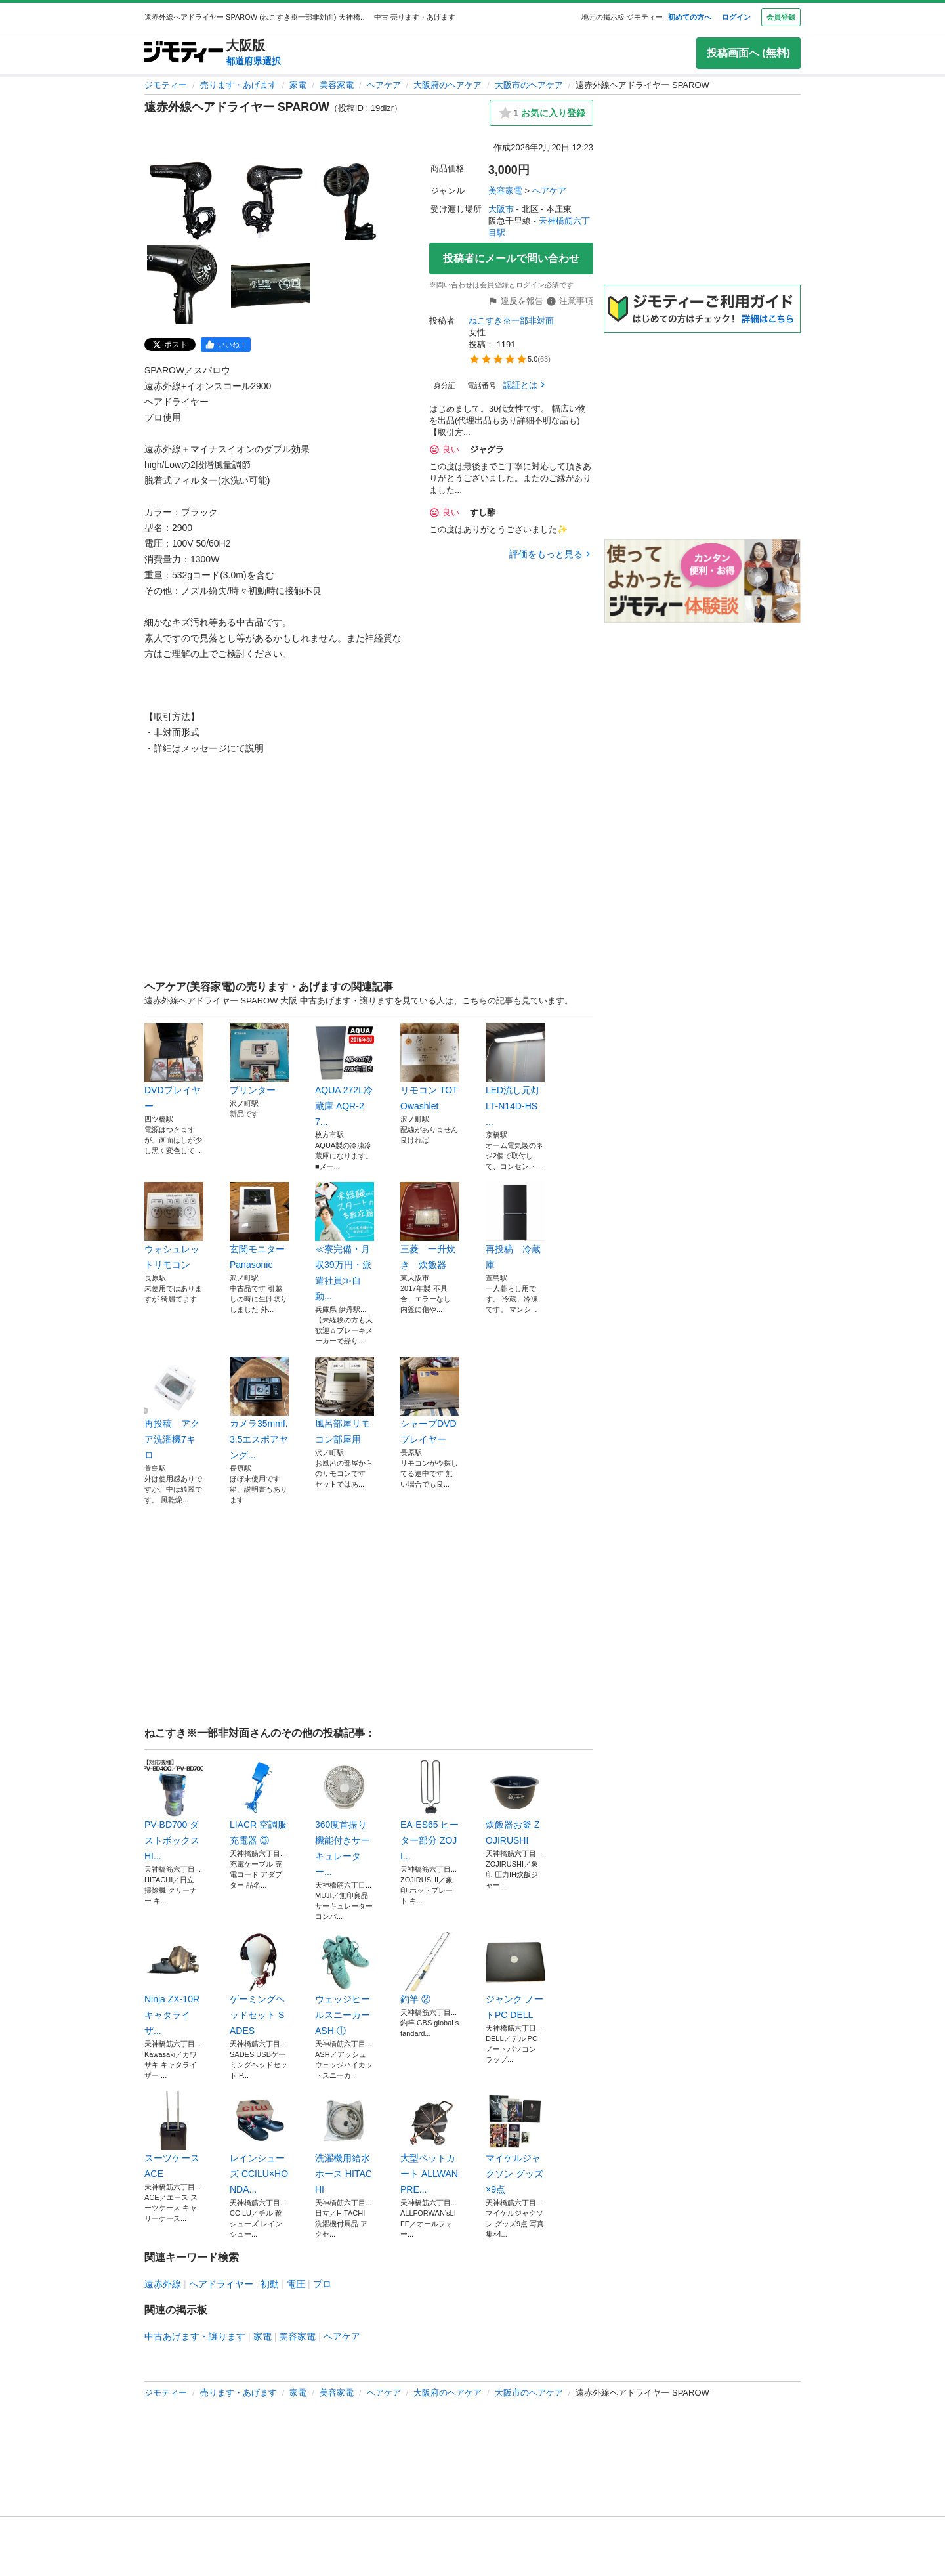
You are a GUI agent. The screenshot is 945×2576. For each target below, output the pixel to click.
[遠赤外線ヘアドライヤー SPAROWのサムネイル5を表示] (270, 285)
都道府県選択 (253, 61)
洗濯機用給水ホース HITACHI (344, 2143)
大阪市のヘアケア (529, 85)
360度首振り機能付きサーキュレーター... (344, 1817)
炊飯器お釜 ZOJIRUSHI (515, 1802)
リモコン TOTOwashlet (429, 1067)
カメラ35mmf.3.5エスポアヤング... (259, 1408)
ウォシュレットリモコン (173, 1226)
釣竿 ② (429, 1968)
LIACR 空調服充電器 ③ (259, 1802)
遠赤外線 (162, 2284)
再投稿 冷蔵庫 (515, 1226)
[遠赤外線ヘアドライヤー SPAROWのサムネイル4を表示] (186, 285)
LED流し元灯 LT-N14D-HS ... (515, 1075)
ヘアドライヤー (221, 2284)
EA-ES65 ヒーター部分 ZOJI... (429, 1809)
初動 (270, 2284)
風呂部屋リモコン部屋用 (344, 1401)
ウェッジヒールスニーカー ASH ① (344, 1984)
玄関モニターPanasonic (259, 1226)
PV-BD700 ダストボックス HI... (173, 1809)
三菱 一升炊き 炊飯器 (429, 1226)
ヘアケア (384, 85)
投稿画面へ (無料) (748, 52)
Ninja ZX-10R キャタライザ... (173, 1984)
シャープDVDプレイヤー (429, 1401)
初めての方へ (689, 17)
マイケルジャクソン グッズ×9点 (515, 2143)
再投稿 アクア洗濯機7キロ (173, 1408)
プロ (322, 2284)
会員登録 (780, 17)
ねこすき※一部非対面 (511, 321)
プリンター (259, 1059)
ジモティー (165, 85)
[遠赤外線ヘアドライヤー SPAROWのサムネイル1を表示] (186, 201)
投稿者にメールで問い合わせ (511, 258)
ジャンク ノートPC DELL (515, 1976)
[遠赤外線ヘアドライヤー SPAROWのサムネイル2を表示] (270, 201)
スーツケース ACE (173, 2135)
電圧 (296, 2284)
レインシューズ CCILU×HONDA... (259, 2143)
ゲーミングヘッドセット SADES (259, 1984)
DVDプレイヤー (173, 1067)
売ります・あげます (238, 85)
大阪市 (501, 209)
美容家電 (337, 85)
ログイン (736, 17)
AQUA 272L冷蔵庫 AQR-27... (344, 1075)
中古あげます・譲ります (194, 2336)
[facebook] (226, 344)
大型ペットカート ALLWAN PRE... (429, 2143)
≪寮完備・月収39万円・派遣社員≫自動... (344, 1241)
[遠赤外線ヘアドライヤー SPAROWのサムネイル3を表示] (354, 201)
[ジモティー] (183, 53)
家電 (297, 85)
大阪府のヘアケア (447, 85)
